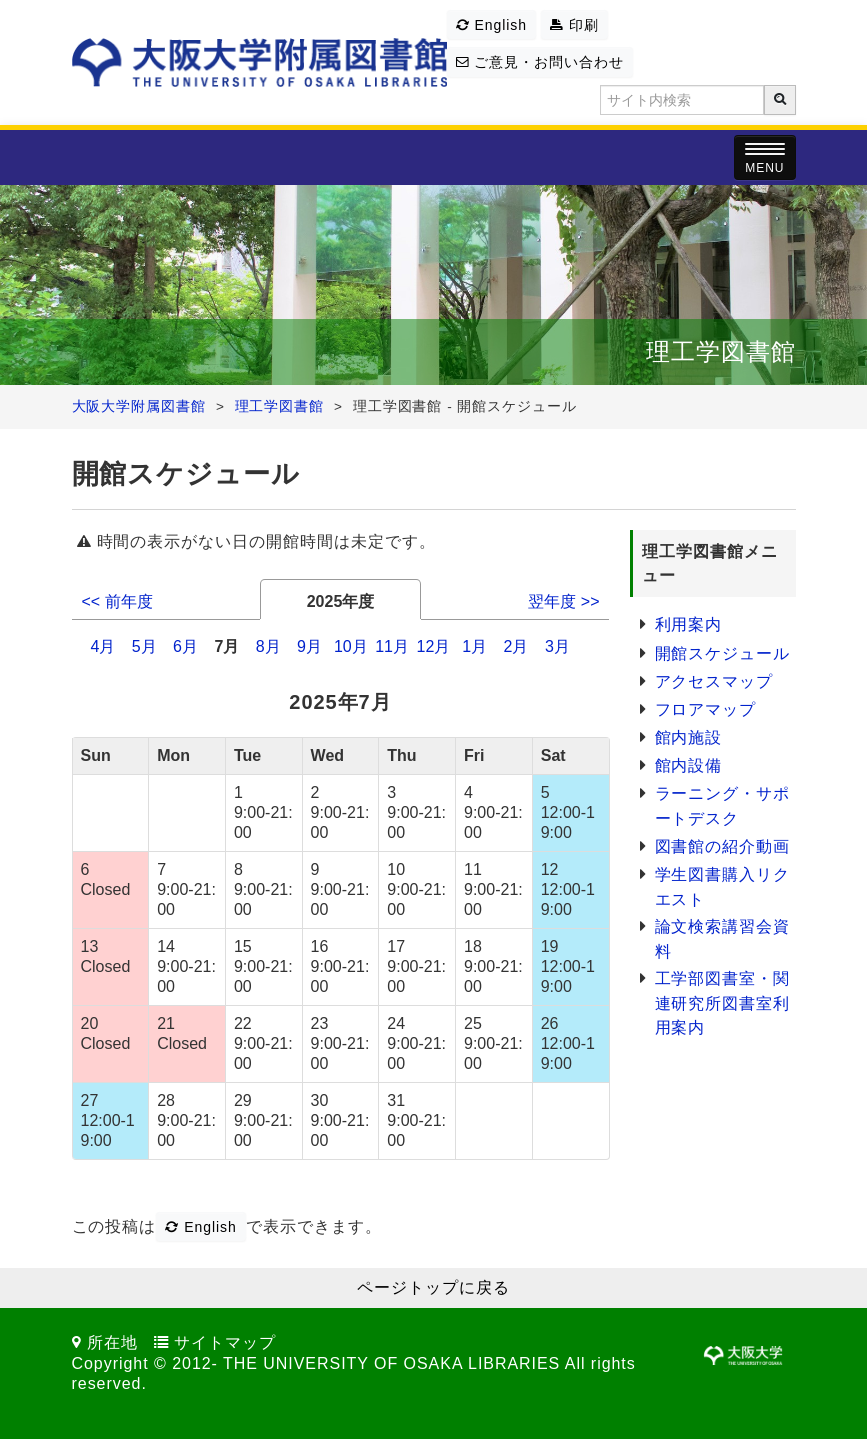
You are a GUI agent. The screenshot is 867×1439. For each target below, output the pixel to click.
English (491, 25)
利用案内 (689, 624)
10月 (351, 646)
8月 (268, 646)
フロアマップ (706, 709)
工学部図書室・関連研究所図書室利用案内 (723, 1003)
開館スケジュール (723, 653)
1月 (474, 646)
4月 (102, 646)
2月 (516, 646)
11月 (392, 646)
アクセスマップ (714, 681)
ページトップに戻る (433, 1287)
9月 (309, 646)
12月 (434, 646)
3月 (557, 646)
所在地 (112, 1342)
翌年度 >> (563, 601)
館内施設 (689, 737)
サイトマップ (225, 1342)
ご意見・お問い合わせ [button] (540, 62)
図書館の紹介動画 (723, 846)
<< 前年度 (117, 601)
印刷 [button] (574, 25)
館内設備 (689, 765)
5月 (144, 646)
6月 (185, 646)
